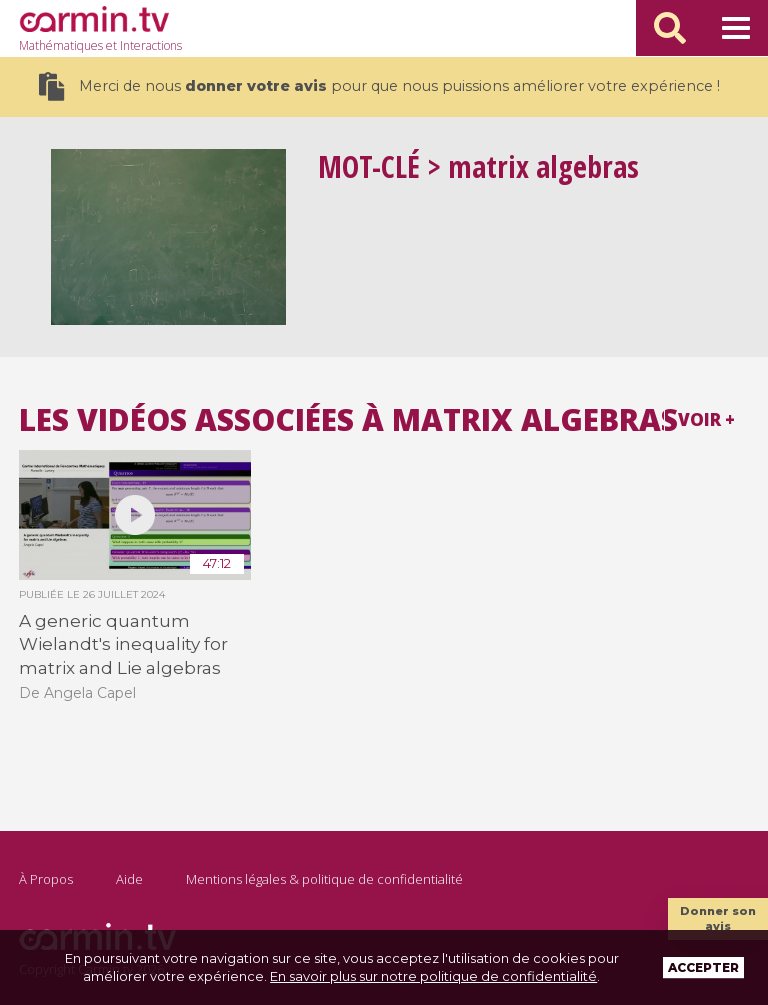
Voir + (706, 419)
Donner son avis (718, 918)
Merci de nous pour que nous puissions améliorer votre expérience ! (379, 86)
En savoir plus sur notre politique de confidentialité (433, 976)
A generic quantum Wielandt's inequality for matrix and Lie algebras (123, 644)
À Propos (46, 879)
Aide (129, 879)
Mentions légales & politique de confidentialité (324, 879)
